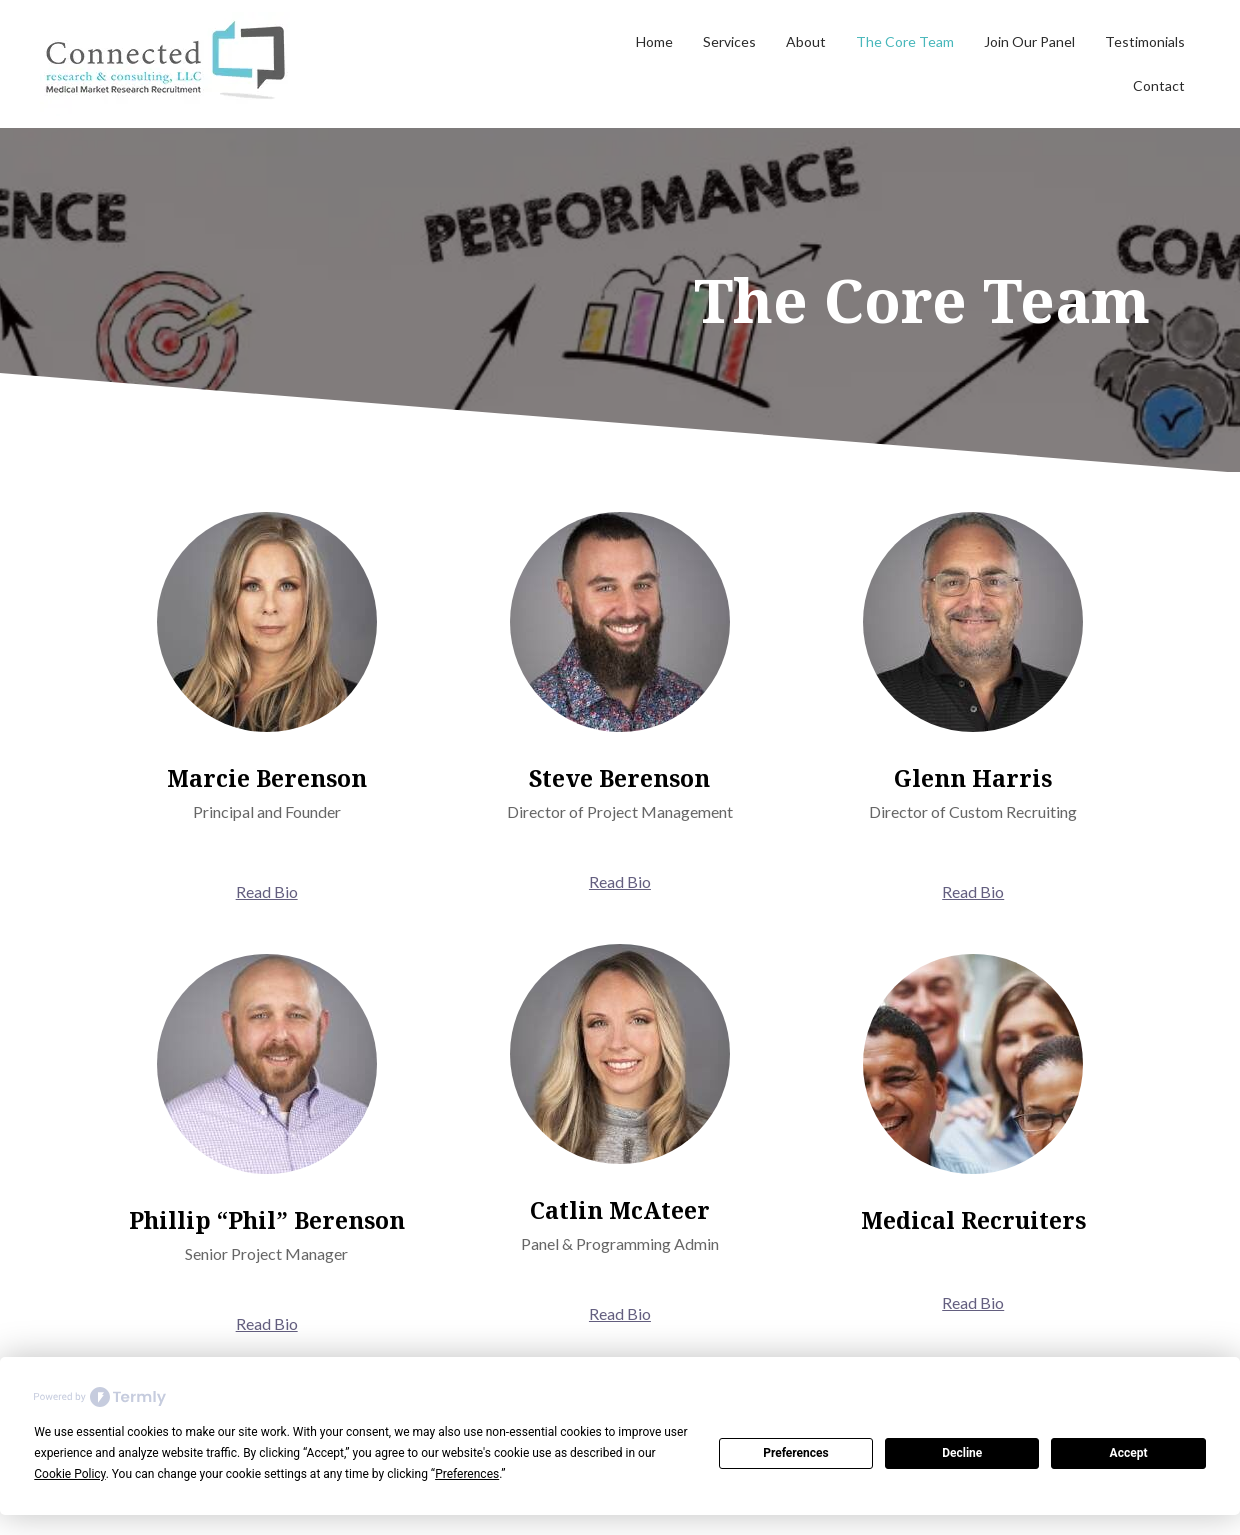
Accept (1129, 1453)
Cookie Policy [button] (69, 1474)
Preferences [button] (467, 1474)
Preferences (796, 1453)
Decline (962, 1453)
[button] (267, 892)
